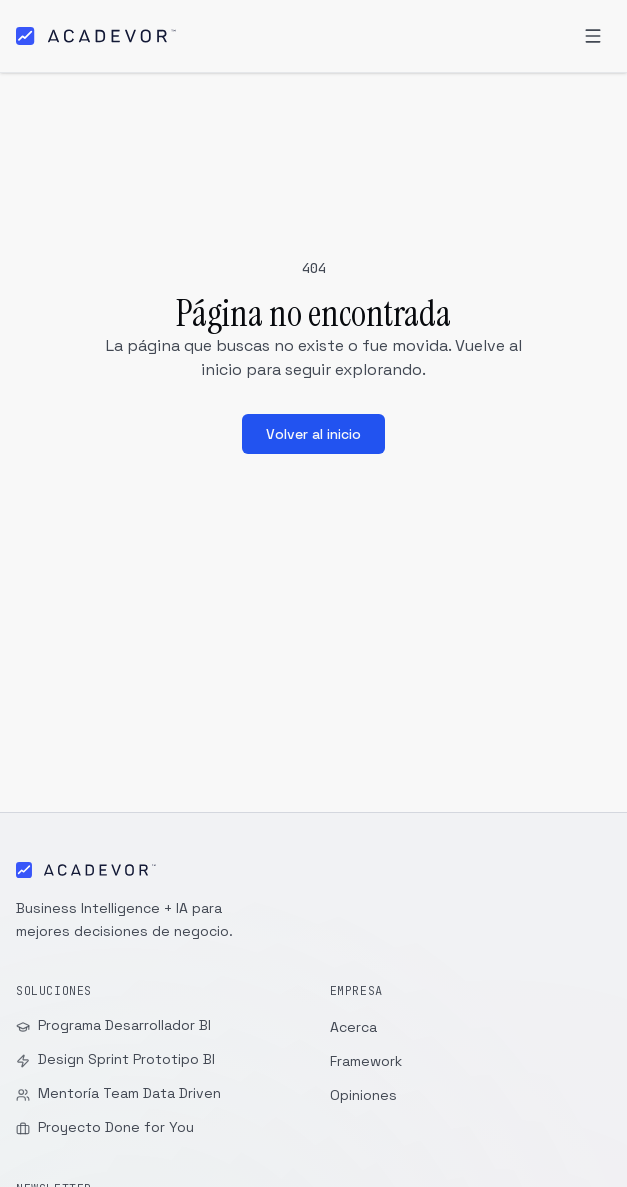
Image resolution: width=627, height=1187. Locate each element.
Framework (366, 1061)
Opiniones (363, 1095)
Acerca (353, 1027)
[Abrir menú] (593, 36)
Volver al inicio (313, 434)
